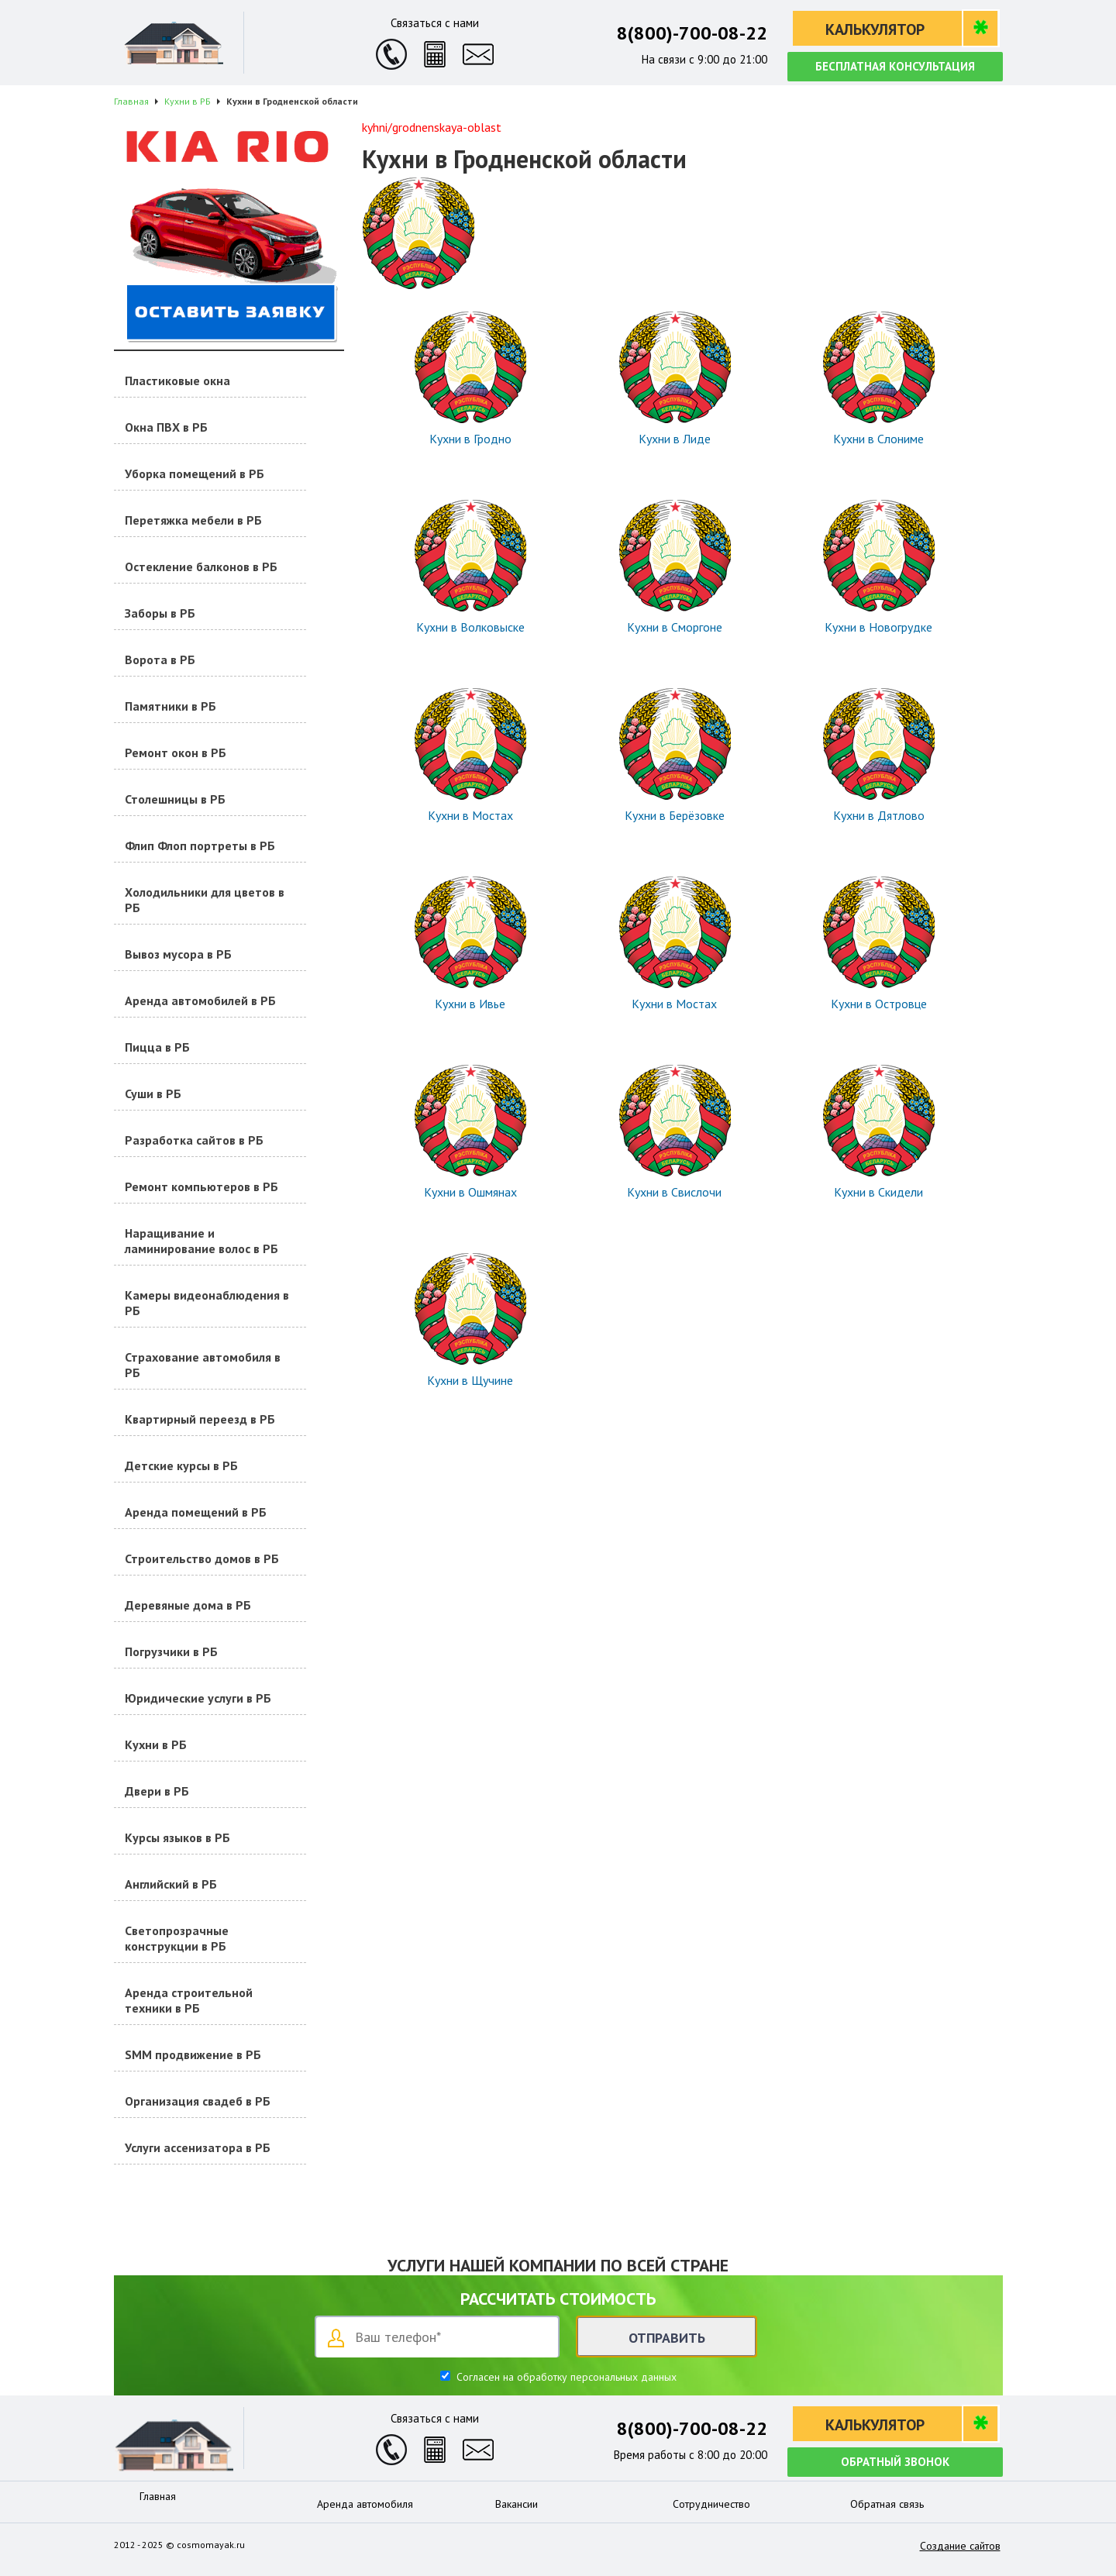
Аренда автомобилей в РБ (200, 1000)
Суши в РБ (153, 1093)
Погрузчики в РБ (171, 1651)
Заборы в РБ (160, 613)
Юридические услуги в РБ (198, 1698)
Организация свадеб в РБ (197, 2101)
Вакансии (516, 2504)
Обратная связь (887, 2504)
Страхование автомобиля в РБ (203, 1364)
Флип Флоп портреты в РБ (200, 845)
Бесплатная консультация (895, 66)
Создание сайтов (960, 2546)
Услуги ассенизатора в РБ (197, 2147)
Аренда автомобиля (365, 2504)
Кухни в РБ (156, 1744)
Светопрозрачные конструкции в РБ (177, 1938)
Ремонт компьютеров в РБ (201, 1186)
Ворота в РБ (160, 659)
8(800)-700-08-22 (692, 33)
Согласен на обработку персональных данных (565, 2377)
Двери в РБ (157, 1791)
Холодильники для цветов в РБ (204, 899)
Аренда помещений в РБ (196, 1512)
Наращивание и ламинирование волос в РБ (201, 1240)
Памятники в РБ (170, 706)
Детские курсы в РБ (181, 1465)
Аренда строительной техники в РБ (189, 2000)
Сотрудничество (711, 2504)
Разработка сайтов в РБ (194, 1140)
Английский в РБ (171, 1884)
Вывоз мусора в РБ (178, 954)
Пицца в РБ (157, 1047)
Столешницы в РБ (175, 799)
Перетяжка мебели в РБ (193, 520)
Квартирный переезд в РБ (200, 1419)
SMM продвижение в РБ (193, 2054)
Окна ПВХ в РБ (166, 427)
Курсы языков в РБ (177, 1837)
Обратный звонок (895, 2461)
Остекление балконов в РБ (201, 566)
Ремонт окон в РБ (175, 752)
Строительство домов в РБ (202, 1558)
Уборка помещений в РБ (194, 473)
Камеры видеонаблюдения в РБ (207, 1302)
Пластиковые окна (177, 380)
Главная (158, 2496)
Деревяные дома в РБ (188, 1605)
